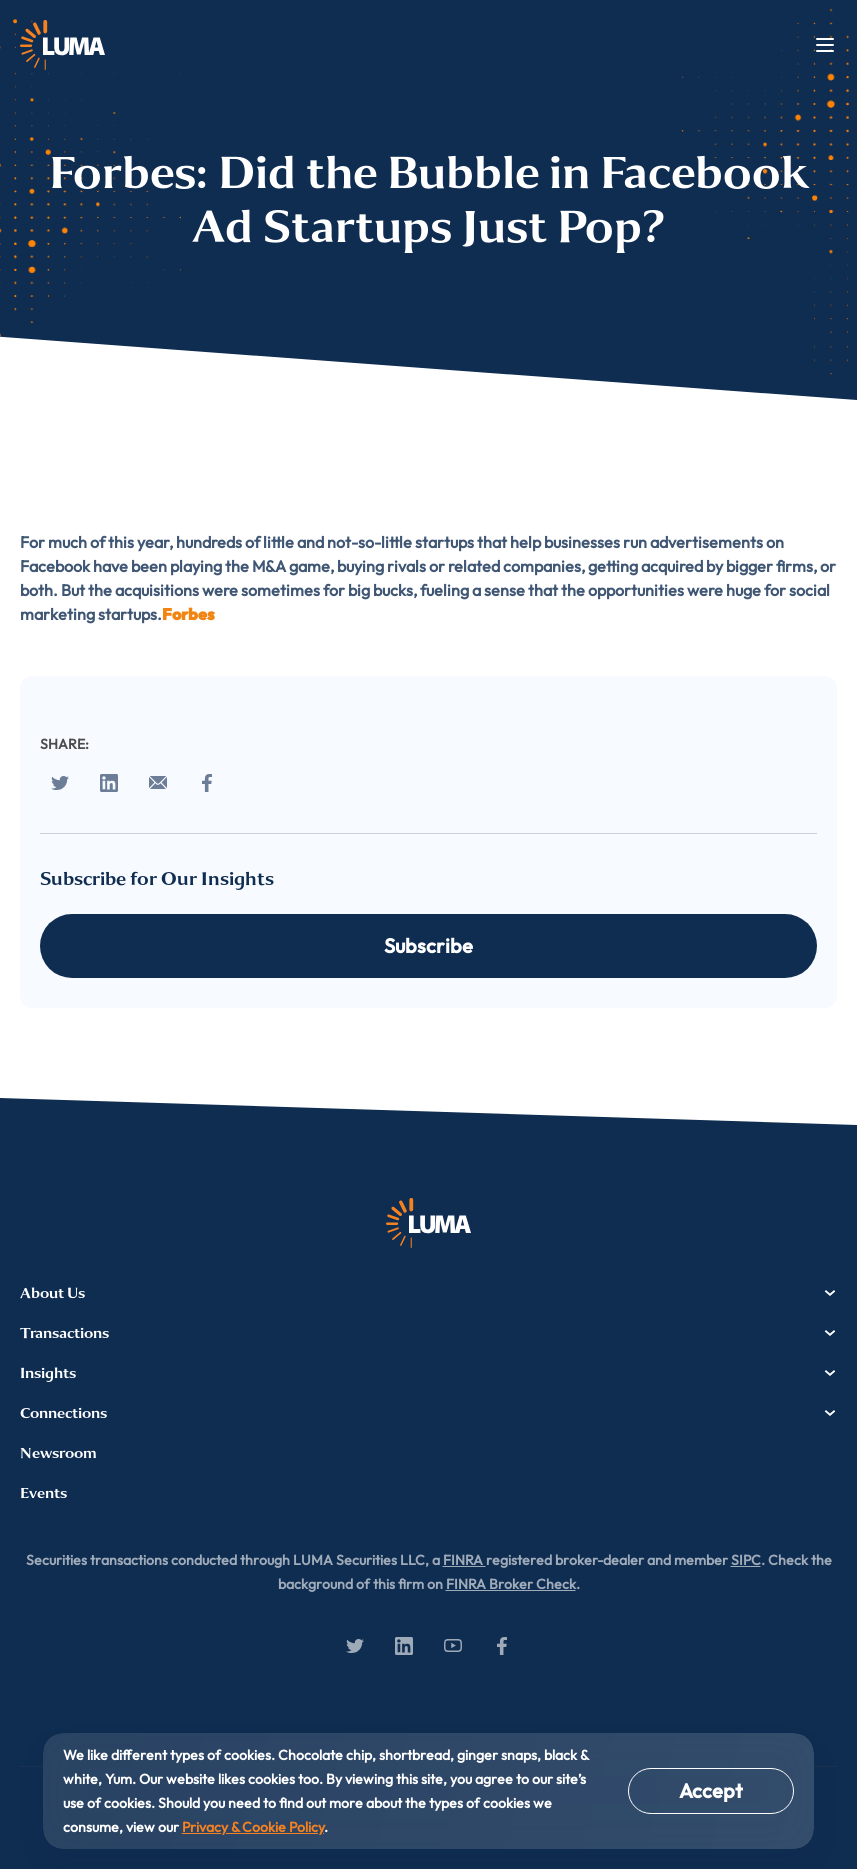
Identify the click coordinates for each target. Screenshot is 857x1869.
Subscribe (428, 945)
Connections (428, 1413)
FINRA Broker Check (511, 1584)
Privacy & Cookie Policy (253, 1827)
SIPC (746, 1560)
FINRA (464, 1560)
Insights (428, 1373)
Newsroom (58, 1453)
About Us (428, 1293)
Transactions (428, 1333)
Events (43, 1493)
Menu (825, 45)
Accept (711, 1790)
